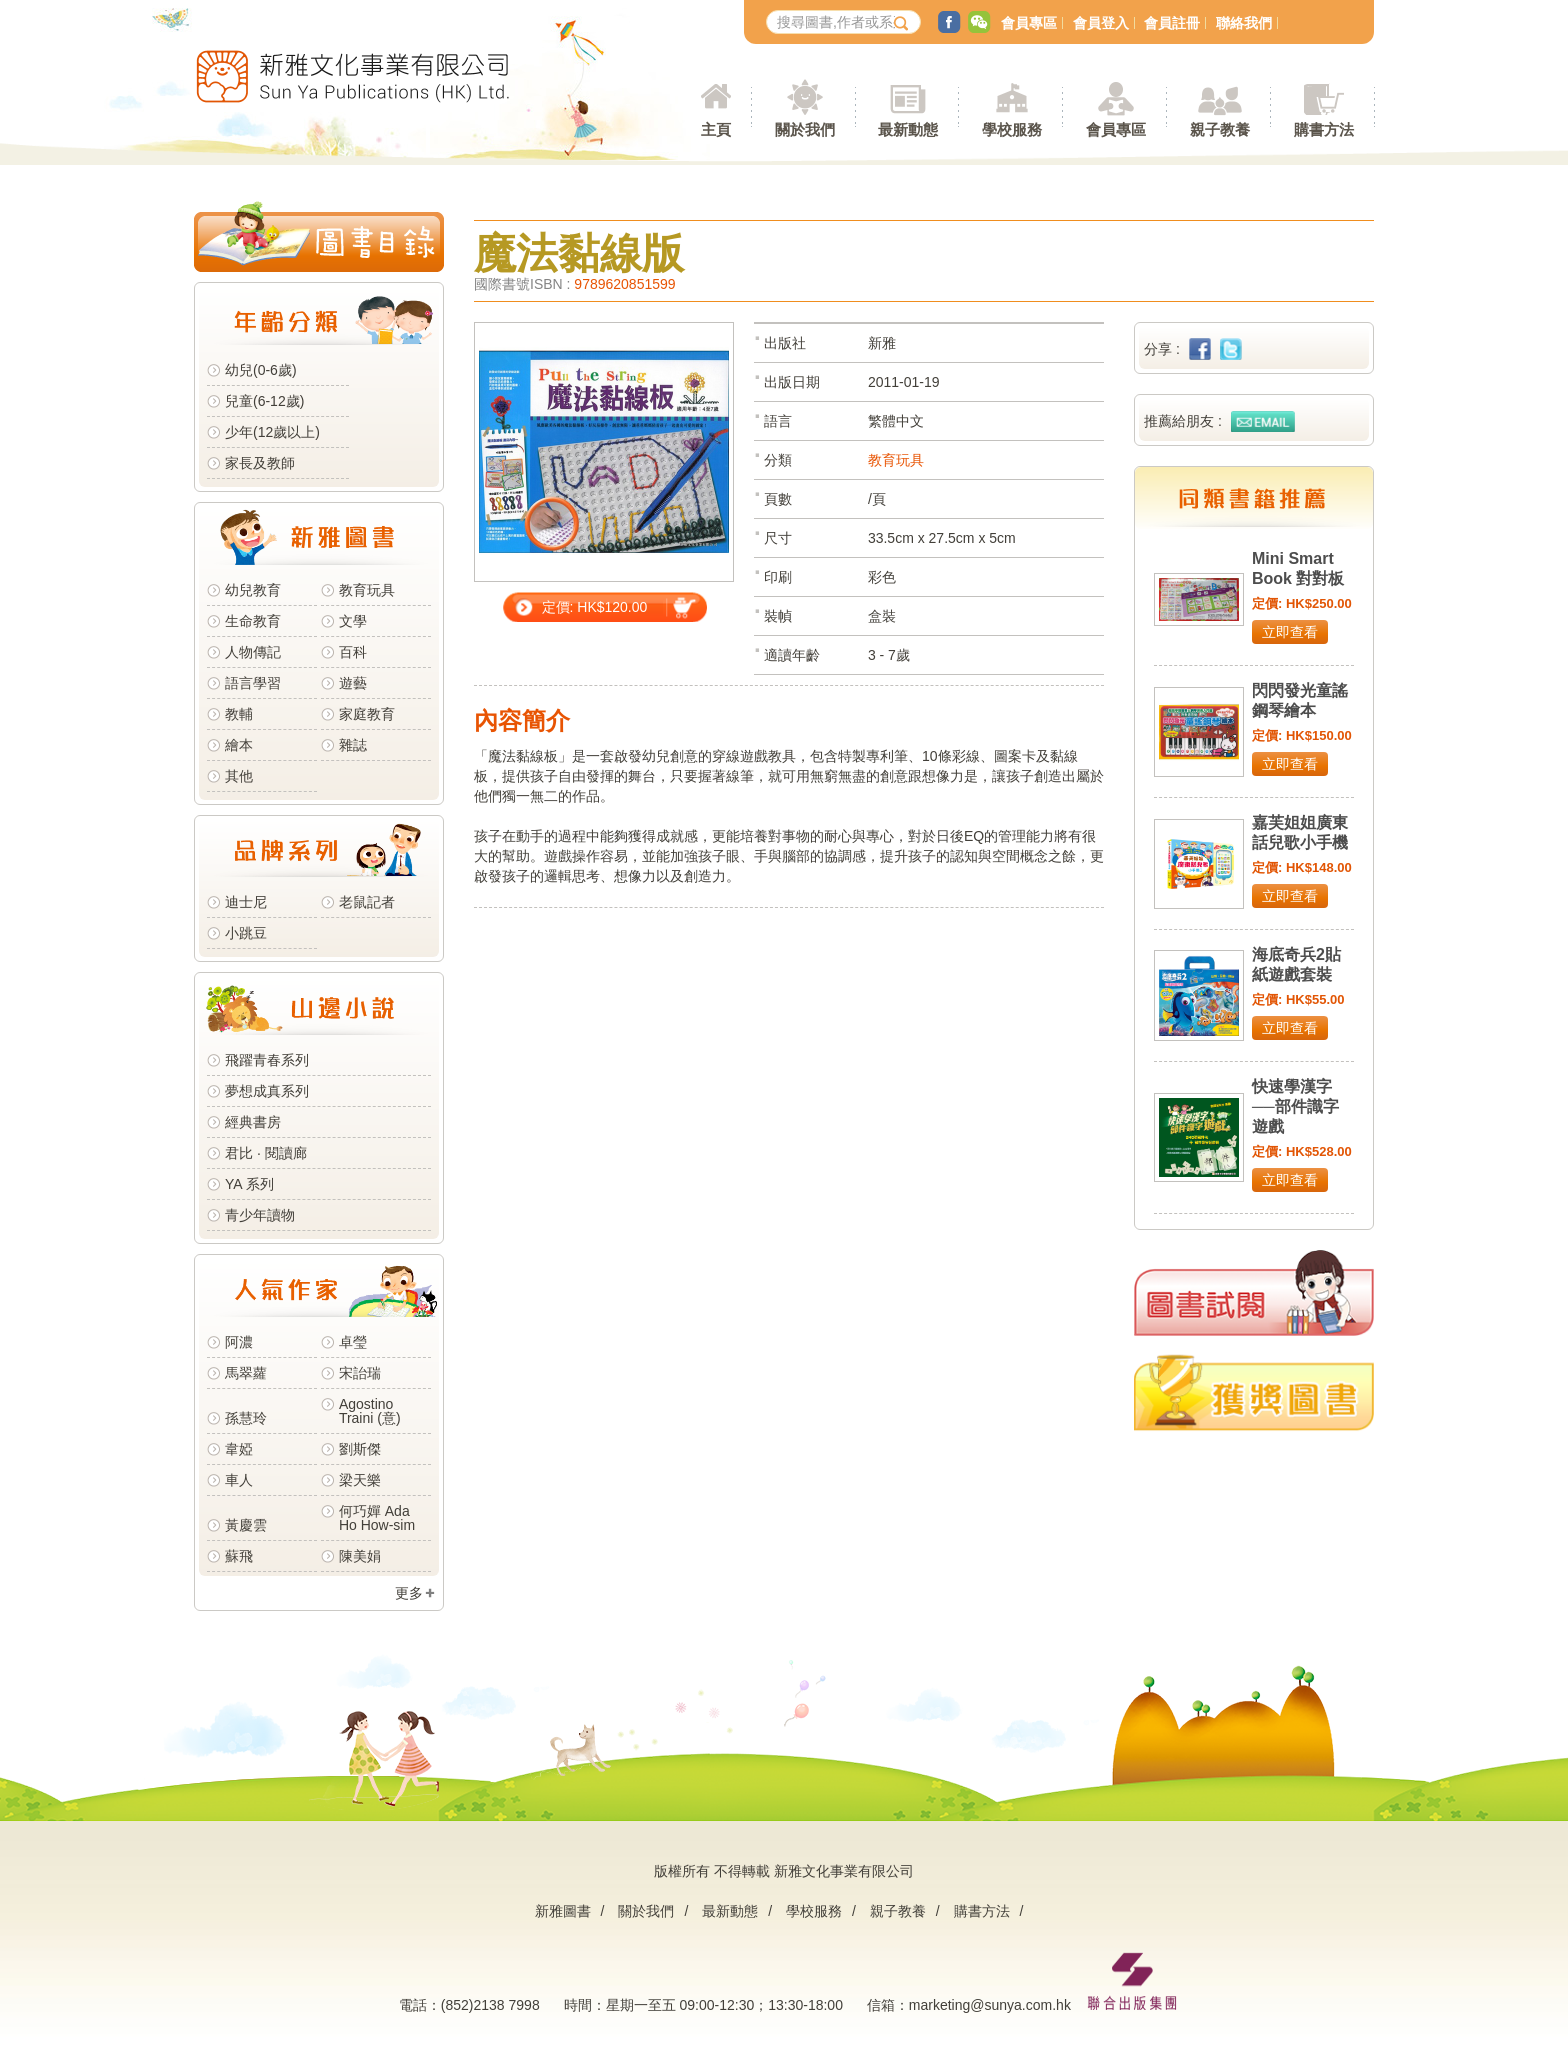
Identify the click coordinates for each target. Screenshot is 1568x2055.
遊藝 (353, 683)
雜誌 (353, 745)
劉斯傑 (360, 1449)
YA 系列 (249, 1184)
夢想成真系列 (267, 1091)
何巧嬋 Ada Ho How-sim (377, 1518)
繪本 (239, 745)
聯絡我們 (1244, 23)
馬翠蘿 (246, 1373)
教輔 (239, 714)
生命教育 (253, 621)
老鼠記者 (367, 902)
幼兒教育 (253, 590)
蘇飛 (239, 1556)
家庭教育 (367, 714)
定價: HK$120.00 (595, 607)
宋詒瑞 (360, 1373)
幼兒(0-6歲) (261, 370)
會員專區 (1029, 23)
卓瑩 (353, 1342)
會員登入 (1101, 23)
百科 (353, 652)
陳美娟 (360, 1556)
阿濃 (239, 1342)
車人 (239, 1480)
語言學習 (253, 683)
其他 (239, 776)
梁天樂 (360, 1480)
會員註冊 (1172, 23)
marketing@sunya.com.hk (990, 2005)
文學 (353, 621)
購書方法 (982, 1911)
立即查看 (1290, 632)
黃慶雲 (246, 1525)
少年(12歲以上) (272, 432)
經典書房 (253, 1122)
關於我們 (646, 1911)
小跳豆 (246, 933)
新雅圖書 (563, 1911)
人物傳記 (253, 652)
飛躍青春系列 (267, 1060)
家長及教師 (260, 463)
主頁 (716, 129)
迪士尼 (246, 902)
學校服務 (1012, 129)
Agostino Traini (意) (370, 1411)
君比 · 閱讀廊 (266, 1153)
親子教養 (898, 1911)
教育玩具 (367, 590)
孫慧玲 (246, 1418)
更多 (409, 1593)
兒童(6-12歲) (268, 401)
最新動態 (730, 1911)
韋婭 (239, 1449)
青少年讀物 (260, 1215)
